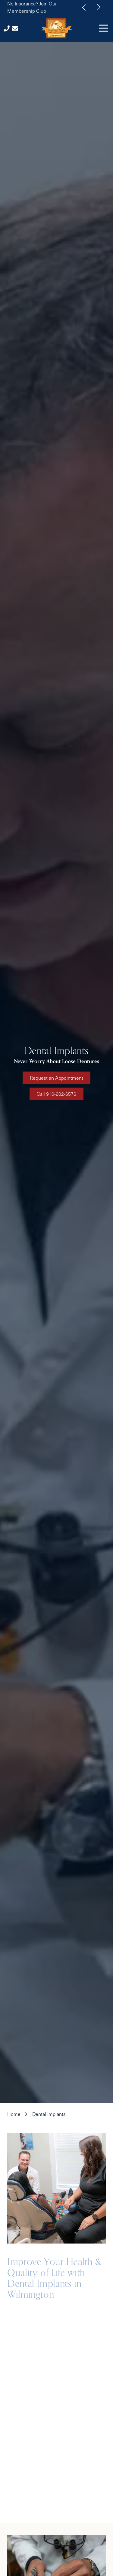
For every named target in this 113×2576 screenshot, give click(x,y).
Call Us (7, 28)
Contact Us (15, 28)
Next (98, 7)
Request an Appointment (56, 1078)
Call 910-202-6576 (56, 1094)
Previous (84, 7)
